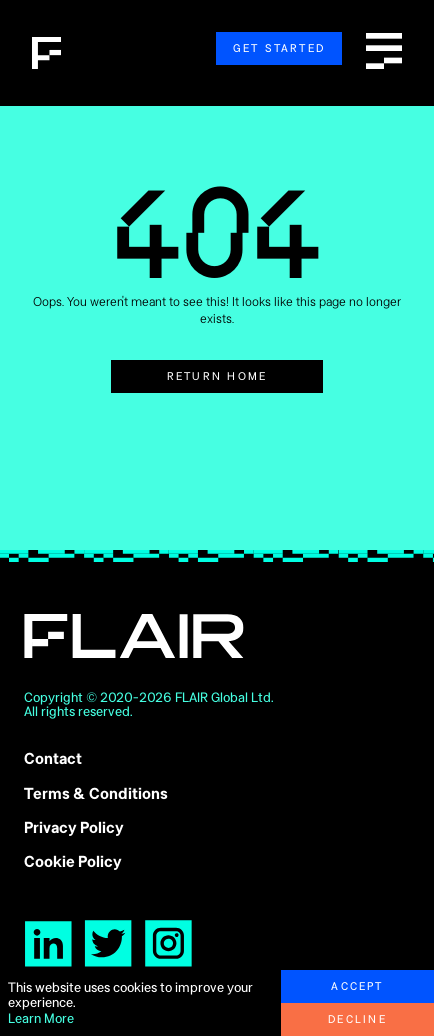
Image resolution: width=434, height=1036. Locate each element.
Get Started (279, 48)
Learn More (41, 1018)
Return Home (217, 376)
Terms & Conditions (96, 793)
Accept (357, 986)
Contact (53, 758)
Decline (357, 1019)
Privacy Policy (74, 827)
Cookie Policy (73, 861)
